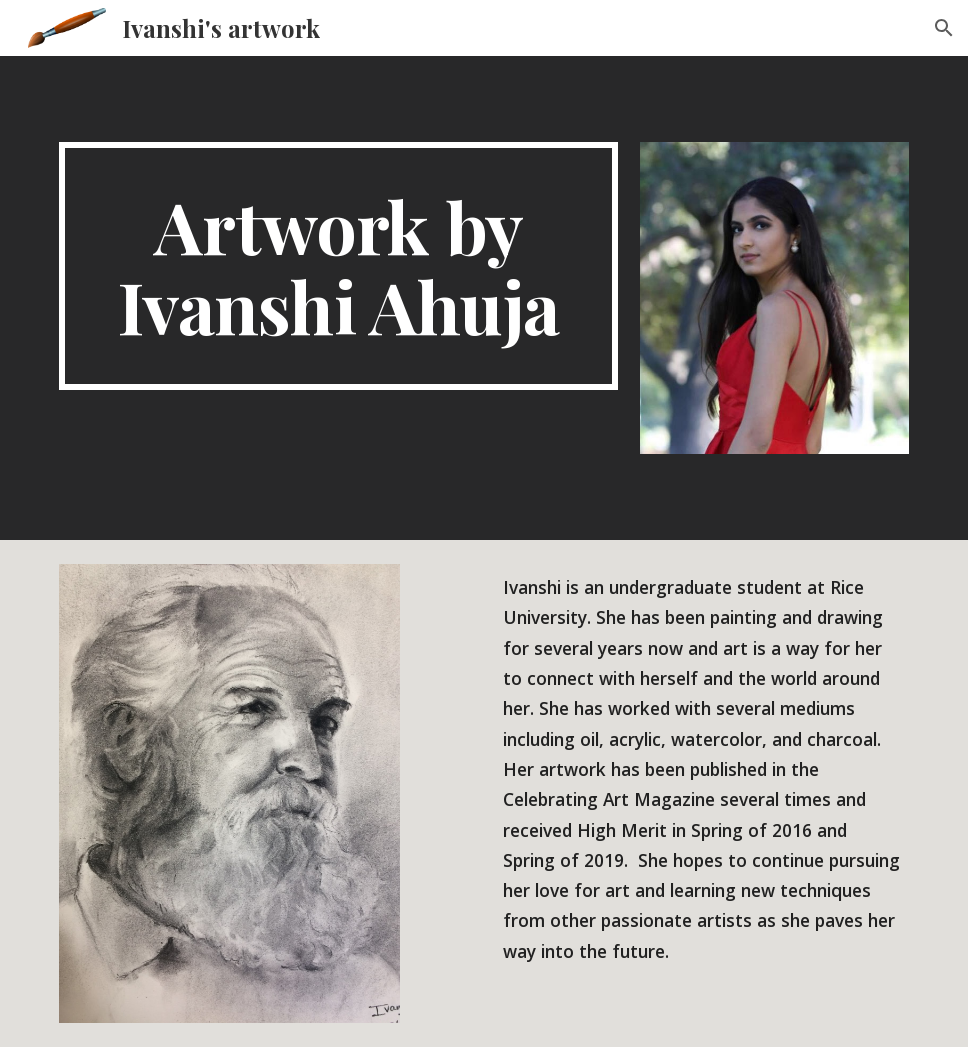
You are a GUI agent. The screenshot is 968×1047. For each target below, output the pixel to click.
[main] (339, 266)
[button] (944, 28)
